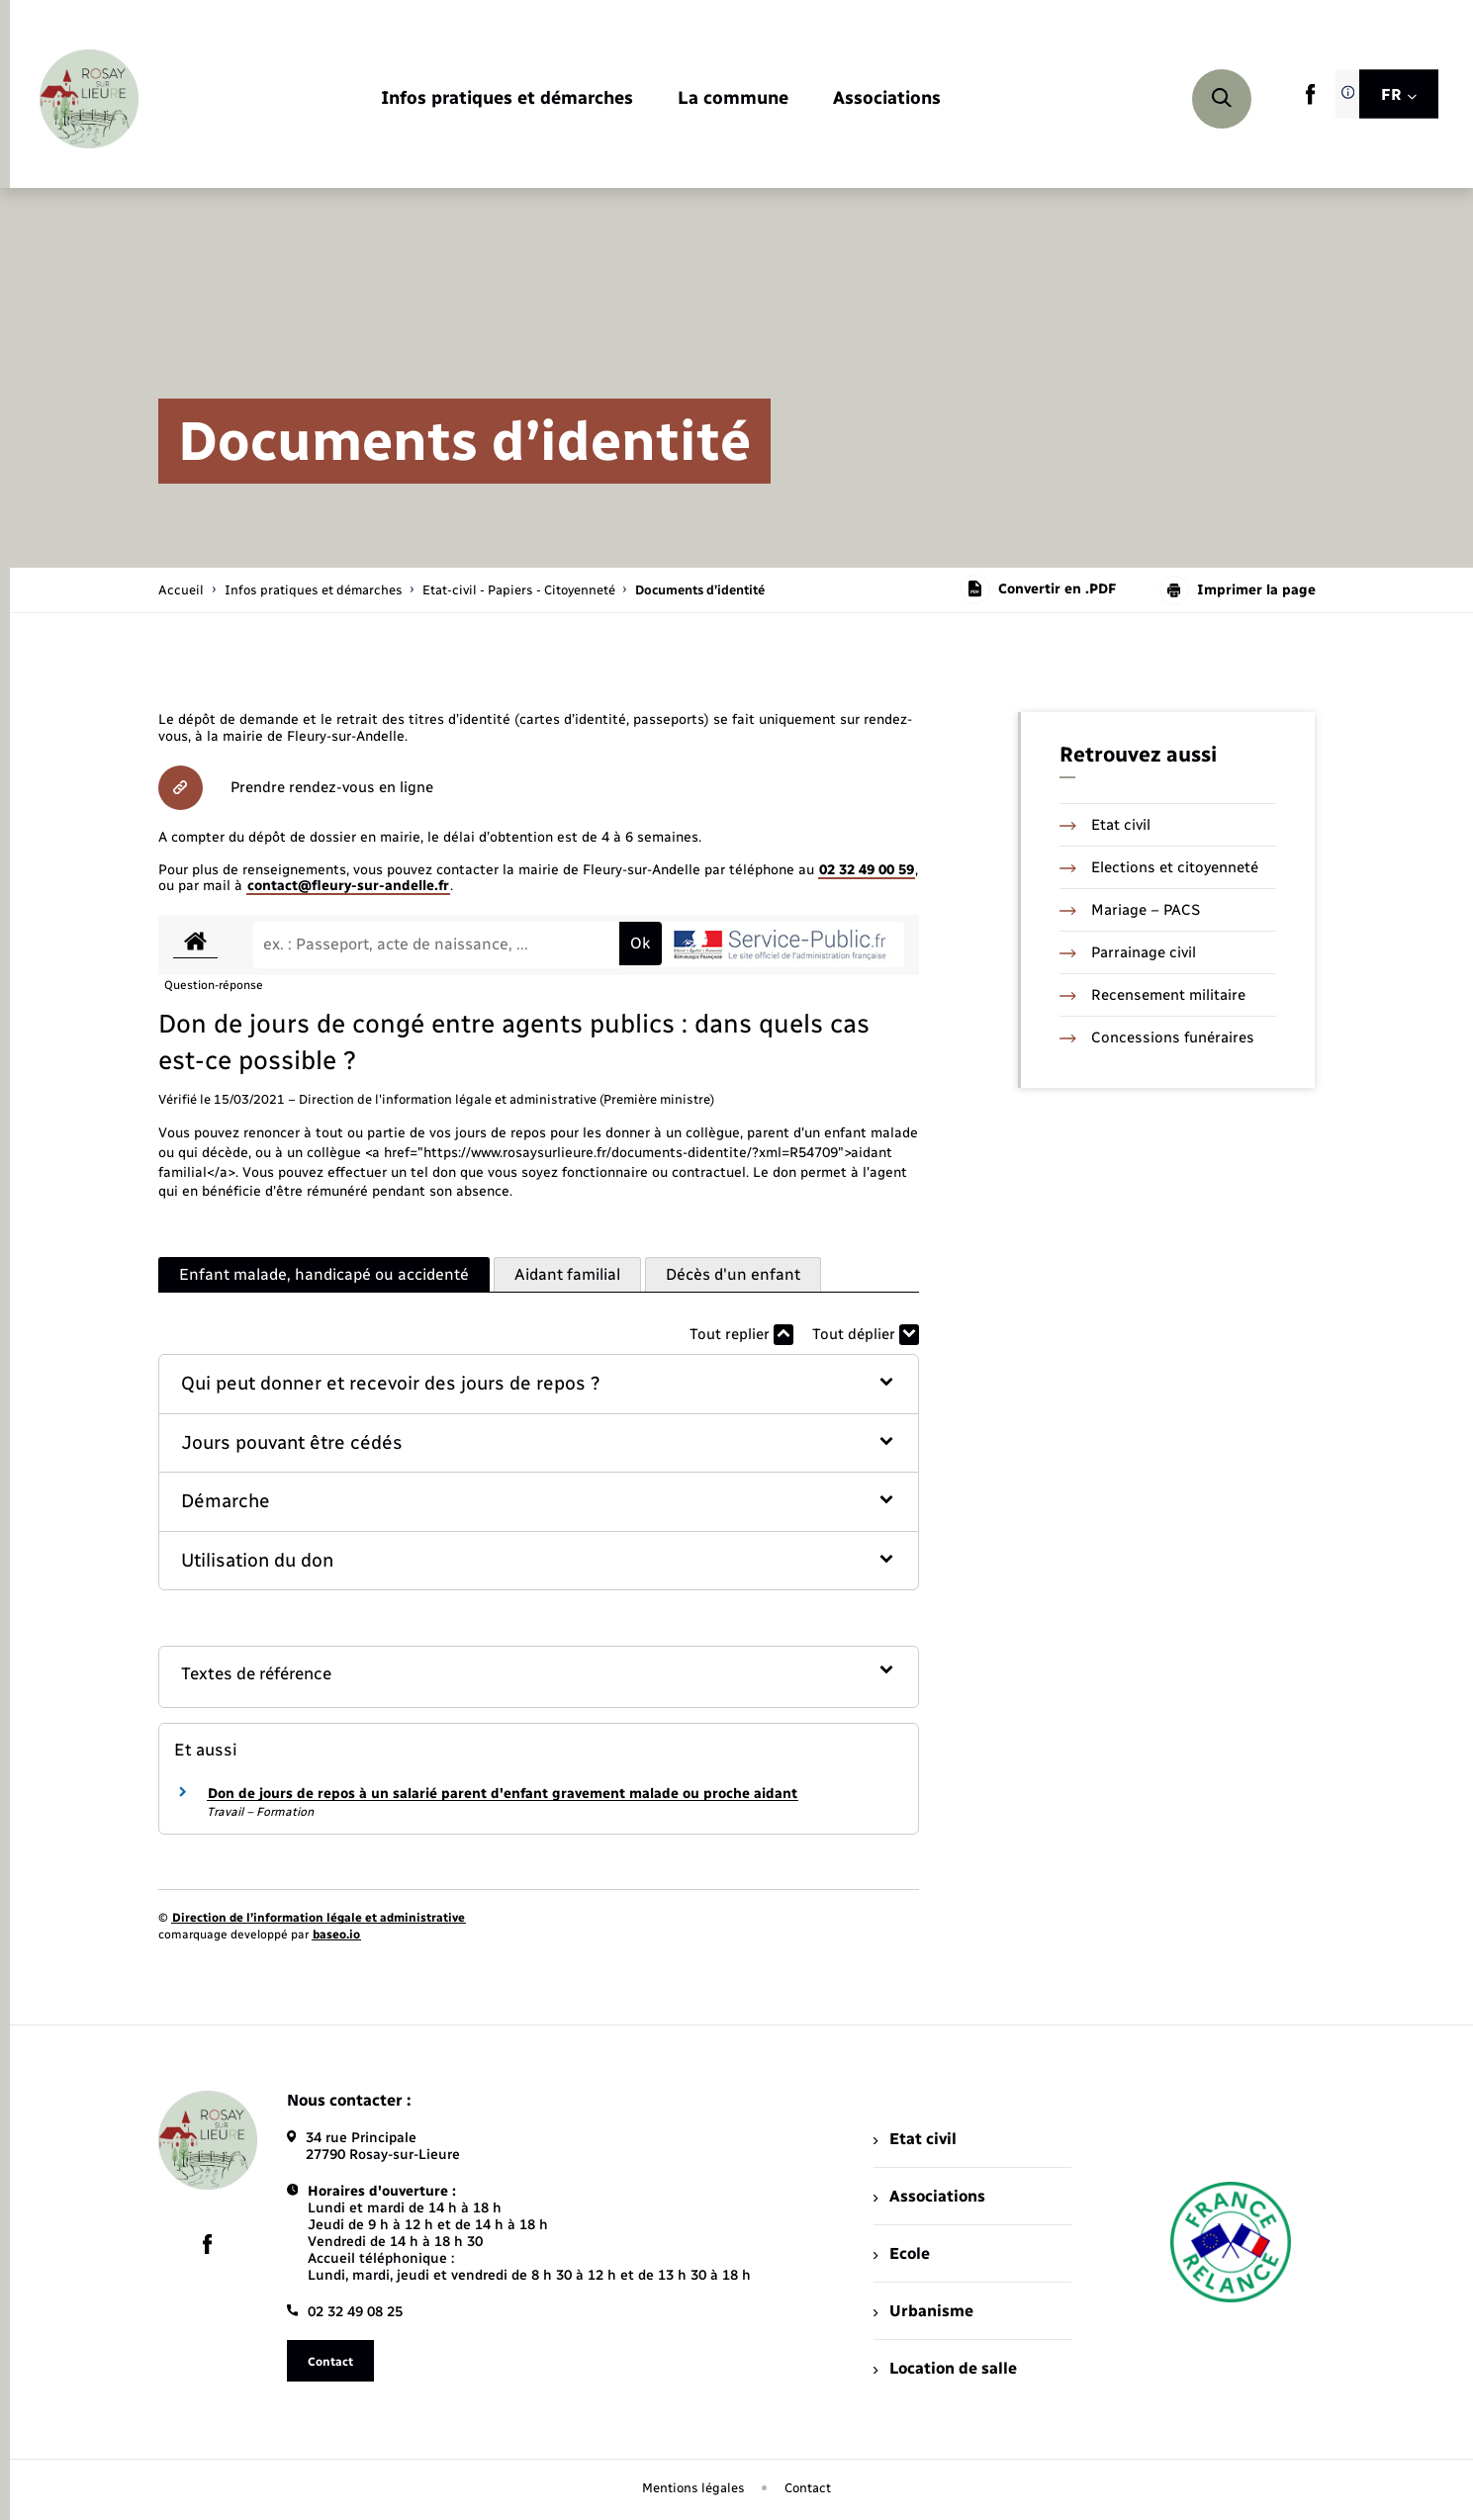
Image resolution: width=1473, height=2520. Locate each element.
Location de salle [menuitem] (945, 2368)
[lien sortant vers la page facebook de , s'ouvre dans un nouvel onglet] (1310, 100)
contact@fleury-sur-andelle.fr (348, 885)
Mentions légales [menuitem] (693, 2487)
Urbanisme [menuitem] (923, 2310)
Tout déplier (865, 1334)
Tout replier (741, 1334)
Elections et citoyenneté (1158, 867)
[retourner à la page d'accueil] (89, 98)
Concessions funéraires (1156, 1037)
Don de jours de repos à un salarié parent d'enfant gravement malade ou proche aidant (502, 1793)
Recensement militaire (1152, 995)
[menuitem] (507, 99)
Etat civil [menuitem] (915, 2138)
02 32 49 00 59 (866, 869)
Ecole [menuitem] (901, 2253)
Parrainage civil (1127, 952)
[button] (538, 1384)
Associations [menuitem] (929, 2196)
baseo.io (336, 1934)
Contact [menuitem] (807, 2487)
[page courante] (700, 590)
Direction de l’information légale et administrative (318, 1918)
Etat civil (1105, 825)
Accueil (181, 590)
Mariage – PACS (1129, 910)
